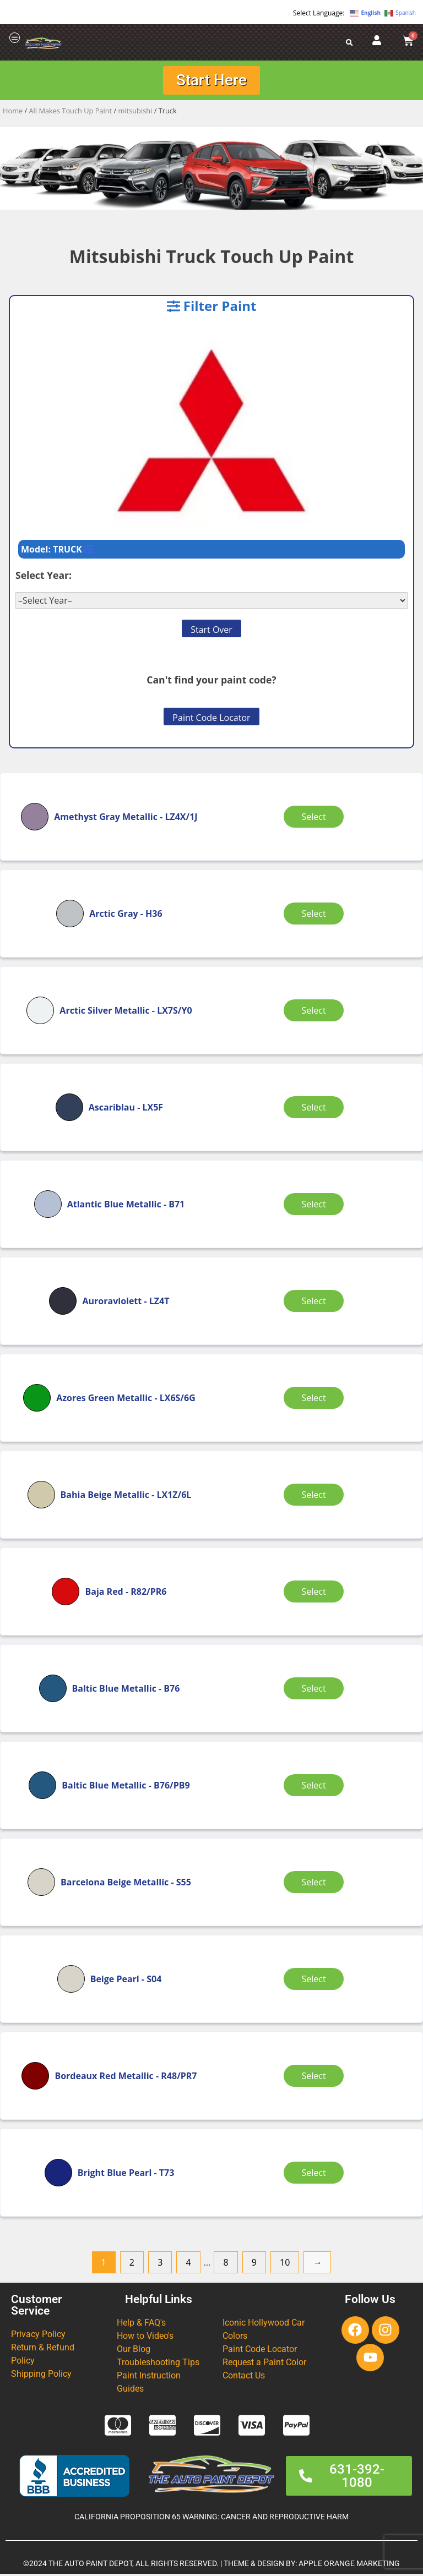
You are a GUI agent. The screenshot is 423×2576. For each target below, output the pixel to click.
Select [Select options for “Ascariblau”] (316, 1109)
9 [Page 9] (254, 2264)
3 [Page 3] (160, 2264)
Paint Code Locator (211, 720)
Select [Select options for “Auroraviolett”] (316, 1303)
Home (13, 113)
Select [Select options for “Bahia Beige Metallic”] (316, 1497)
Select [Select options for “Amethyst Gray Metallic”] (316, 819)
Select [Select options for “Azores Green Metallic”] (316, 1400)
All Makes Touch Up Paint (70, 113)
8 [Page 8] (225, 2264)
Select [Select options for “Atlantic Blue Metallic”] (316, 1206)
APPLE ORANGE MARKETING (349, 2565)
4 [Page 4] (188, 2264)
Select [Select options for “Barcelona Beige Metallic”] (316, 1884)
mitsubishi (135, 113)
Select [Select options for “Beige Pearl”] (316, 1981)
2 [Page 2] (131, 2264)
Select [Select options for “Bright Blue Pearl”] (316, 2175)
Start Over (211, 632)
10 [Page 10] (285, 2264)
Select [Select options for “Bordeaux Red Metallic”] (316, 2078)
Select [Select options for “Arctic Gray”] (316, 916)
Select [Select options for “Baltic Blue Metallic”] (316, 1690)
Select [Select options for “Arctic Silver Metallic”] (316, 1013)
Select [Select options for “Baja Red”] (316, 1594)
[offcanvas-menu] (15, 38)
